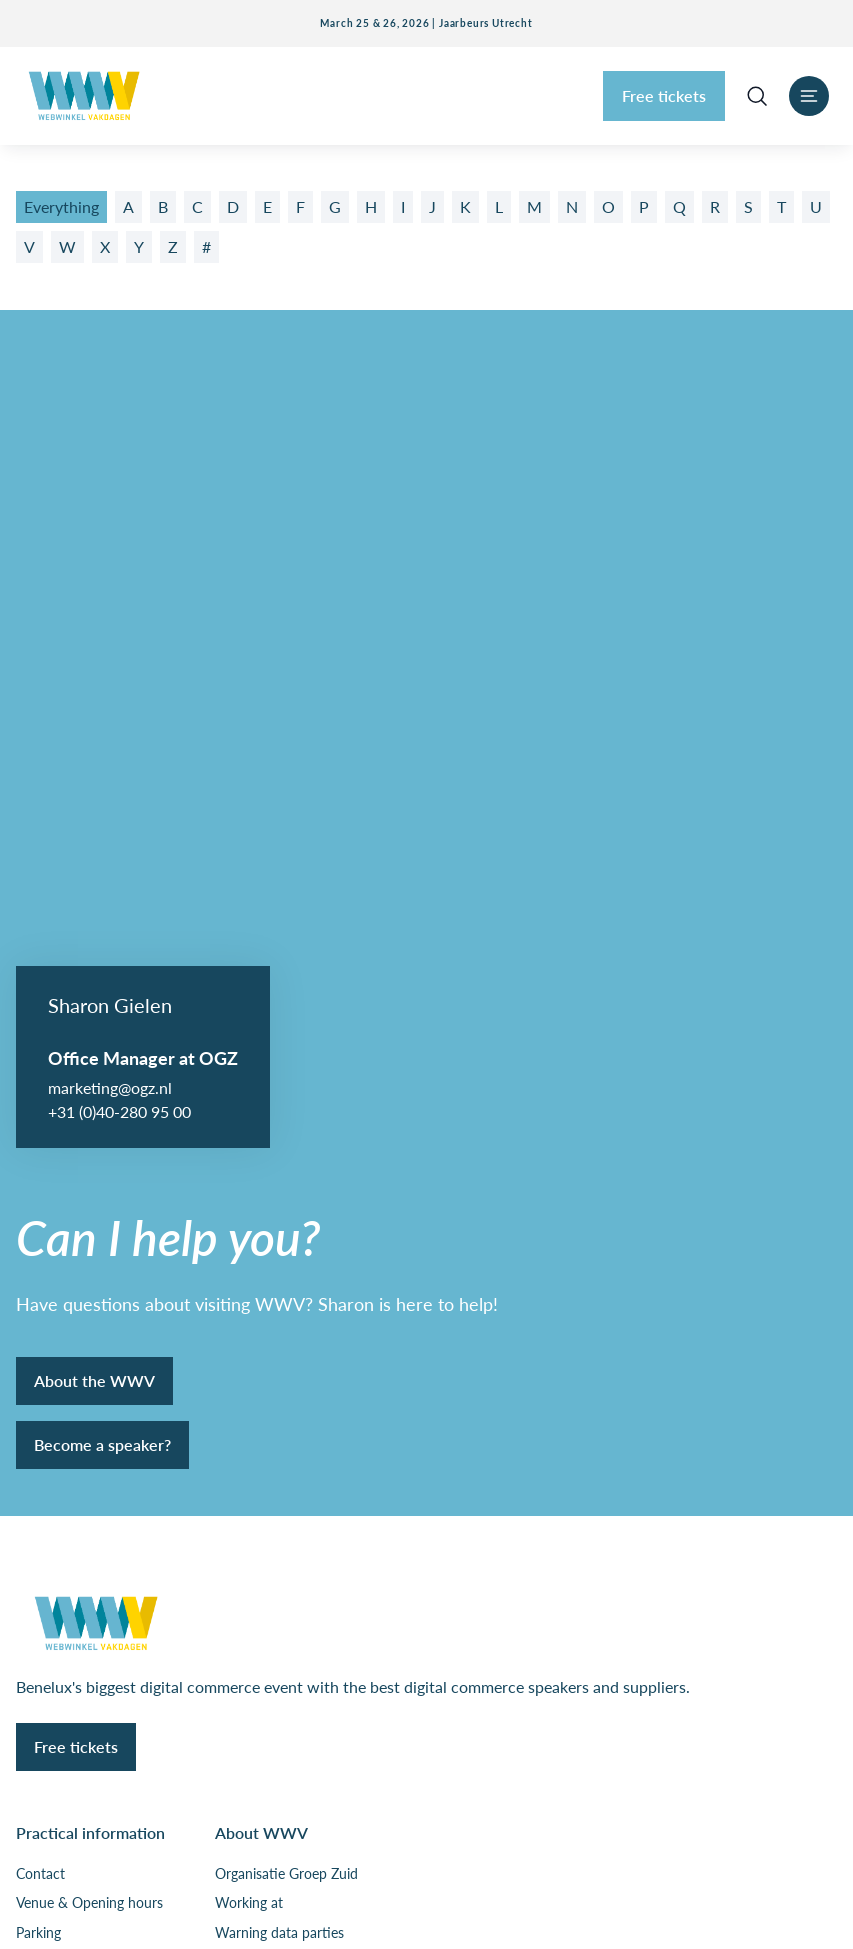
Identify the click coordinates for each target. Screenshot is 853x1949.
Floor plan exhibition (79, 1165)
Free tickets (664, 95)
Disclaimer (48, 1758)
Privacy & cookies (70, 1675)
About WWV (261, 1035)
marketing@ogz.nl (110, 290)
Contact (40, 1077)
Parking (38, 1136)
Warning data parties (279, 1136)
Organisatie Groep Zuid (286, 1077)
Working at (249, 1106)
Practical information (90, 1035)
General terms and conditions (107, 1716)
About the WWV (94, 583)
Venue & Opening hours (89, 1106)
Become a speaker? (102, 647)
